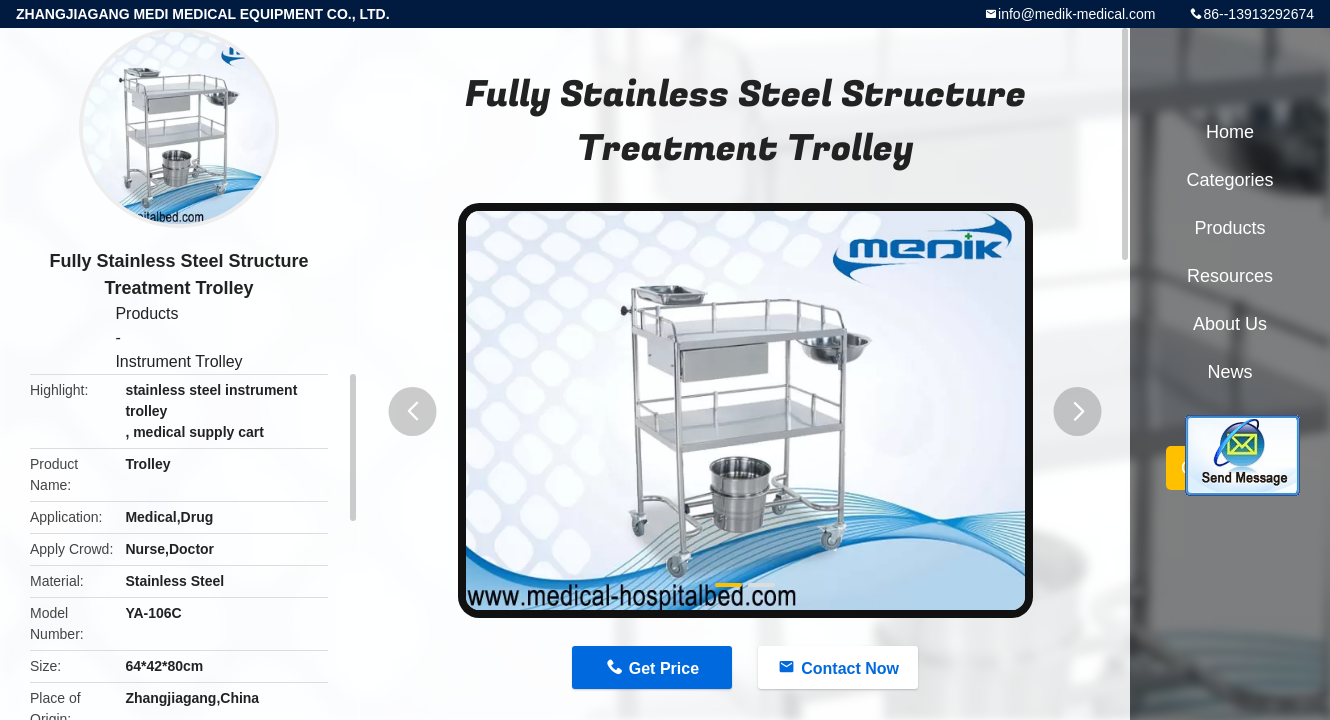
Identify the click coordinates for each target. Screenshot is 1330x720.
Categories (1229, 180)
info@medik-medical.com (1076, 14)
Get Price (664, 668)
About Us (1230, 324)
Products (146, 313)
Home (1230, 132)
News (1229, 372)
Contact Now (850, 668)
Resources (1230, 276)
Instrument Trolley (178, 361)
